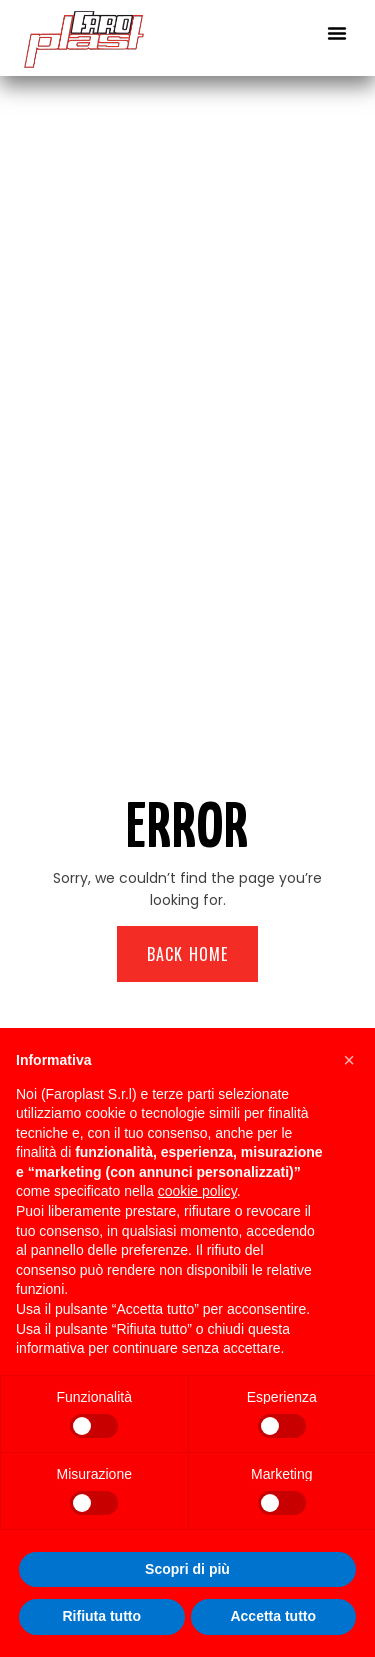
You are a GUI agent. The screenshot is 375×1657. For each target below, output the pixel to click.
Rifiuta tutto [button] (101, 1616)
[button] (337, 33)
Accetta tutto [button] (273, 1616)
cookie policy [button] (197, 1191)
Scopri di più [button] (187, 1569)
